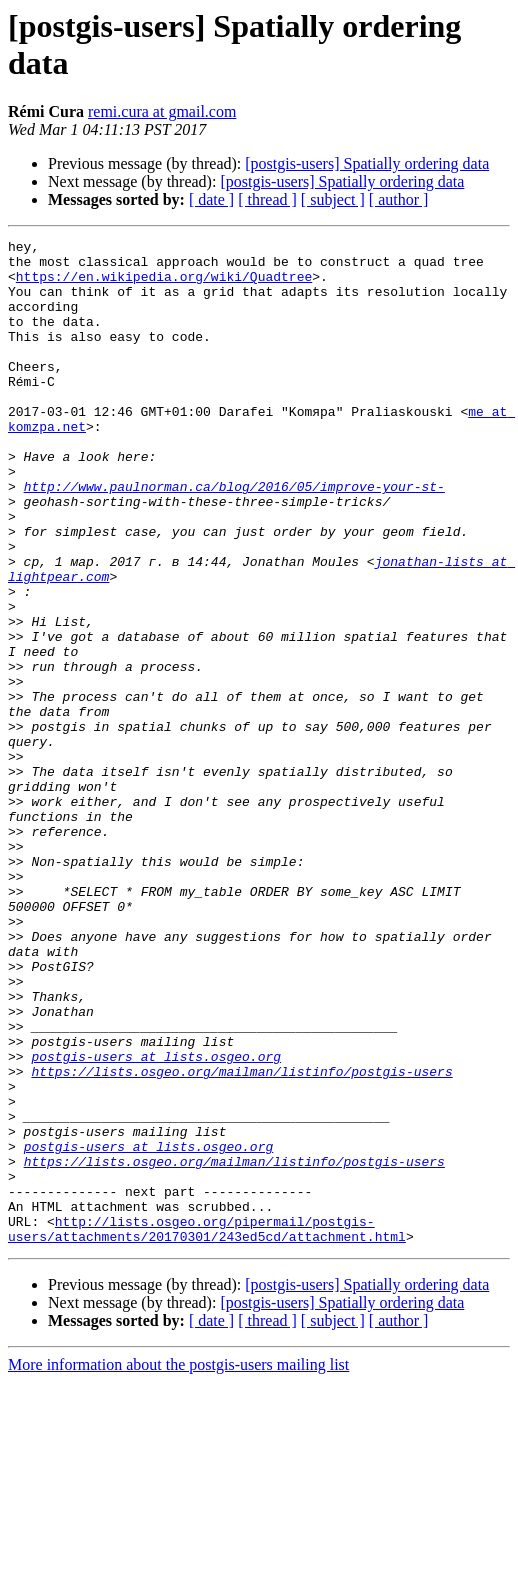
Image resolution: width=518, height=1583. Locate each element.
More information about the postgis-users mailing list (178, 1565)
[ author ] (399, 199)
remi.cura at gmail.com (162, 111)
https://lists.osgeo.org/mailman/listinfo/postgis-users (241, 1239)
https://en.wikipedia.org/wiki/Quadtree (164, 285)
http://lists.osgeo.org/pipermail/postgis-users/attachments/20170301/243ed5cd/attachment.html (207, 1428)
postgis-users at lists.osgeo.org (156, 1221)
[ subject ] (333, 199)
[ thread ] (267, 199)
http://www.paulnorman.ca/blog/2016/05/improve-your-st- (234, 537)
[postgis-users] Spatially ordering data (367, 163)
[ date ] (211, 199)
